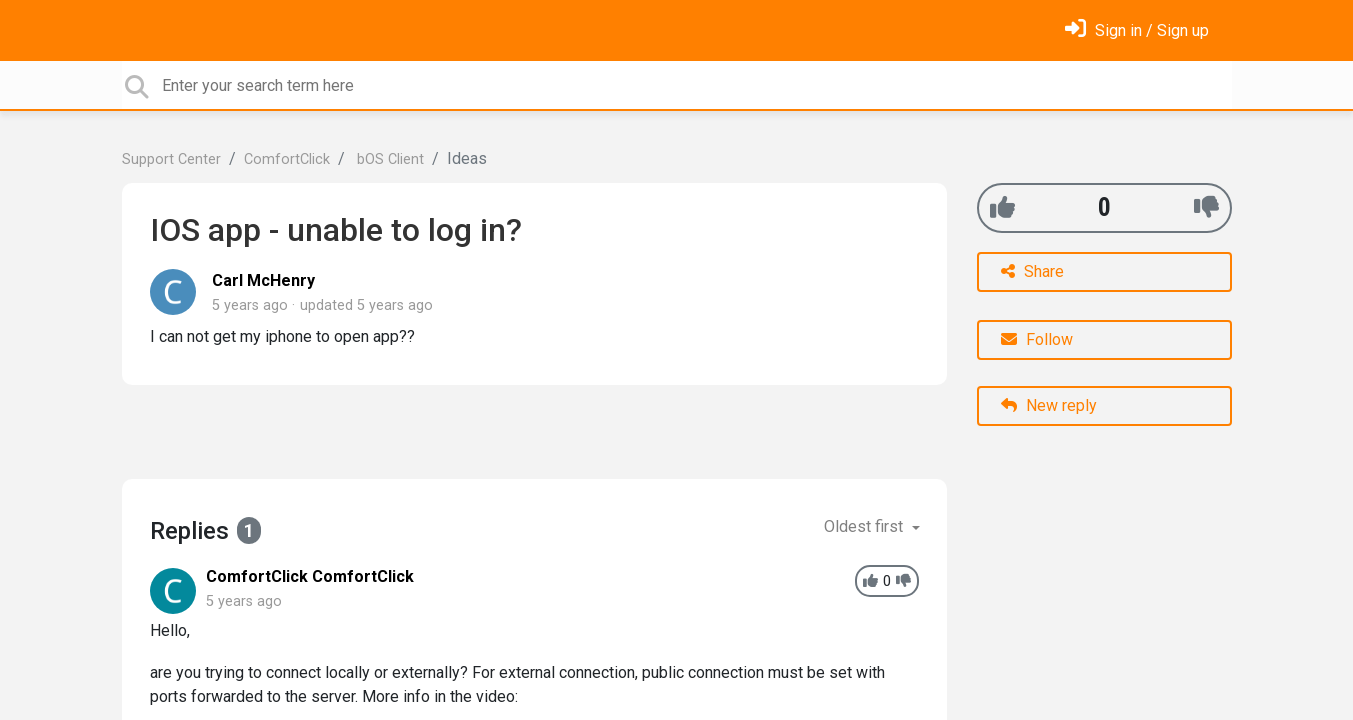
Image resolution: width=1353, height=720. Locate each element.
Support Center (171, 159)
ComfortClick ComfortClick (310, 576)
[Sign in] (1137, 30)
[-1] (1206, 207)
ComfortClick (287, 159)
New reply (1049, 405)
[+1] (1002, 207)
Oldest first (865, 526)
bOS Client (388, 159)
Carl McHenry (263, 280)
